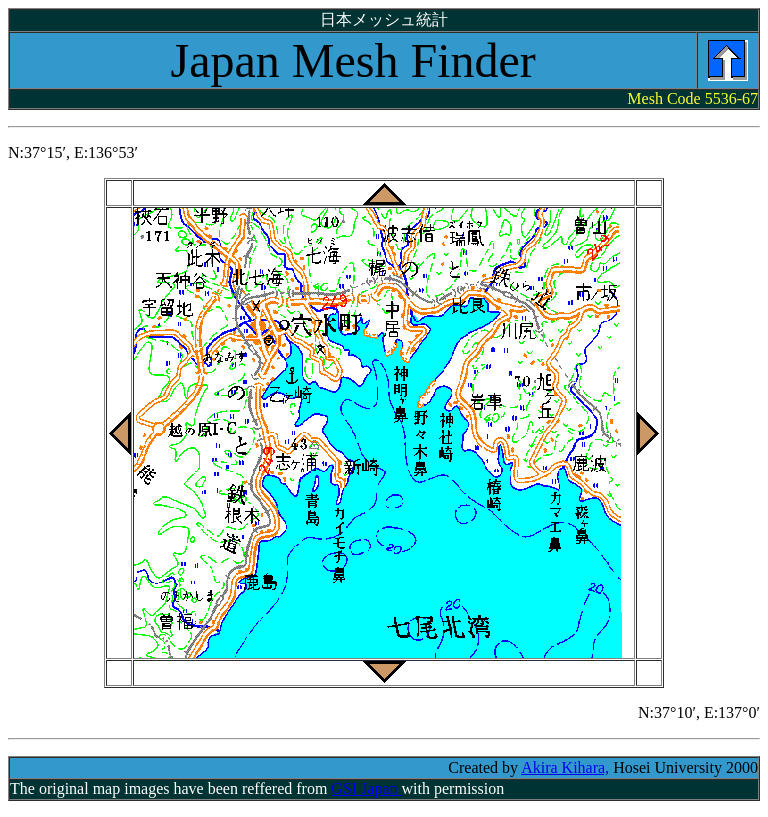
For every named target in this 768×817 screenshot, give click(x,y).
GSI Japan (366, 788)
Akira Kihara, (565, 767)
